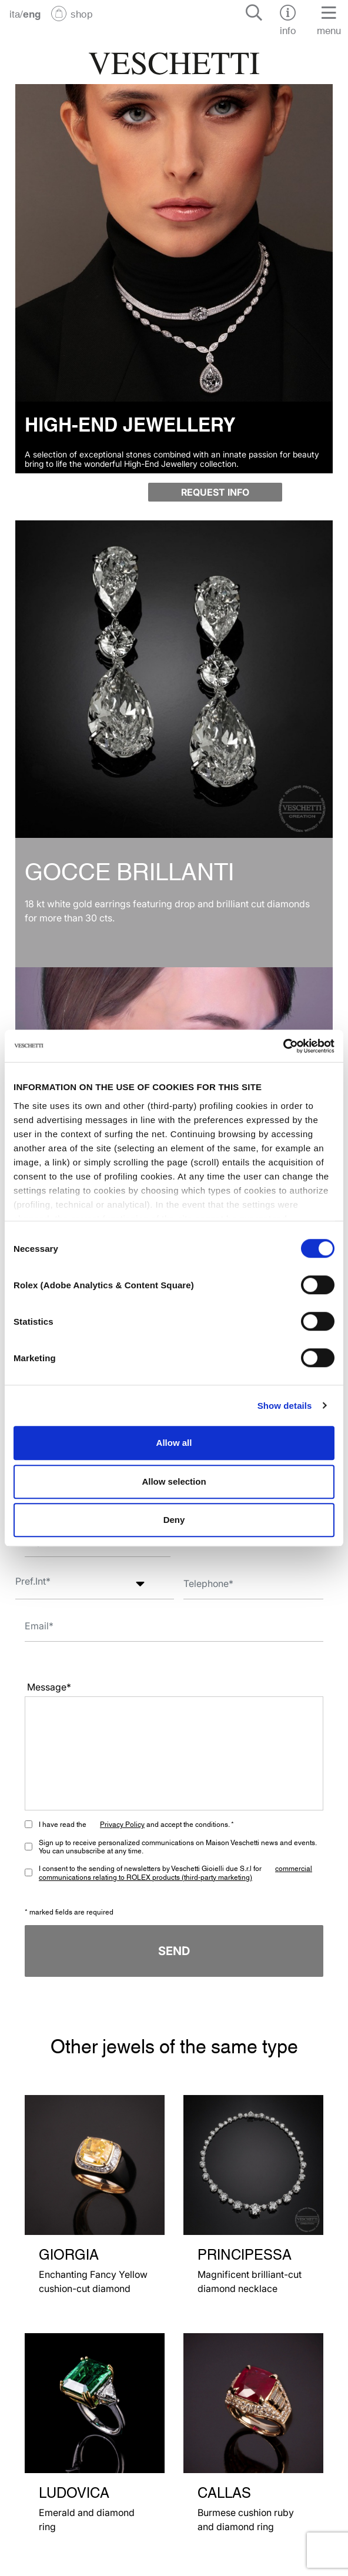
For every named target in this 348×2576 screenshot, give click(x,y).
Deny (174, 1520)
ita (14, 13)
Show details (284, 1406)
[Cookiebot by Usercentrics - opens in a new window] (283, 1046)
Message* (49, 1687)
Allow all (174, 1443)
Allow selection (174, 1481)
